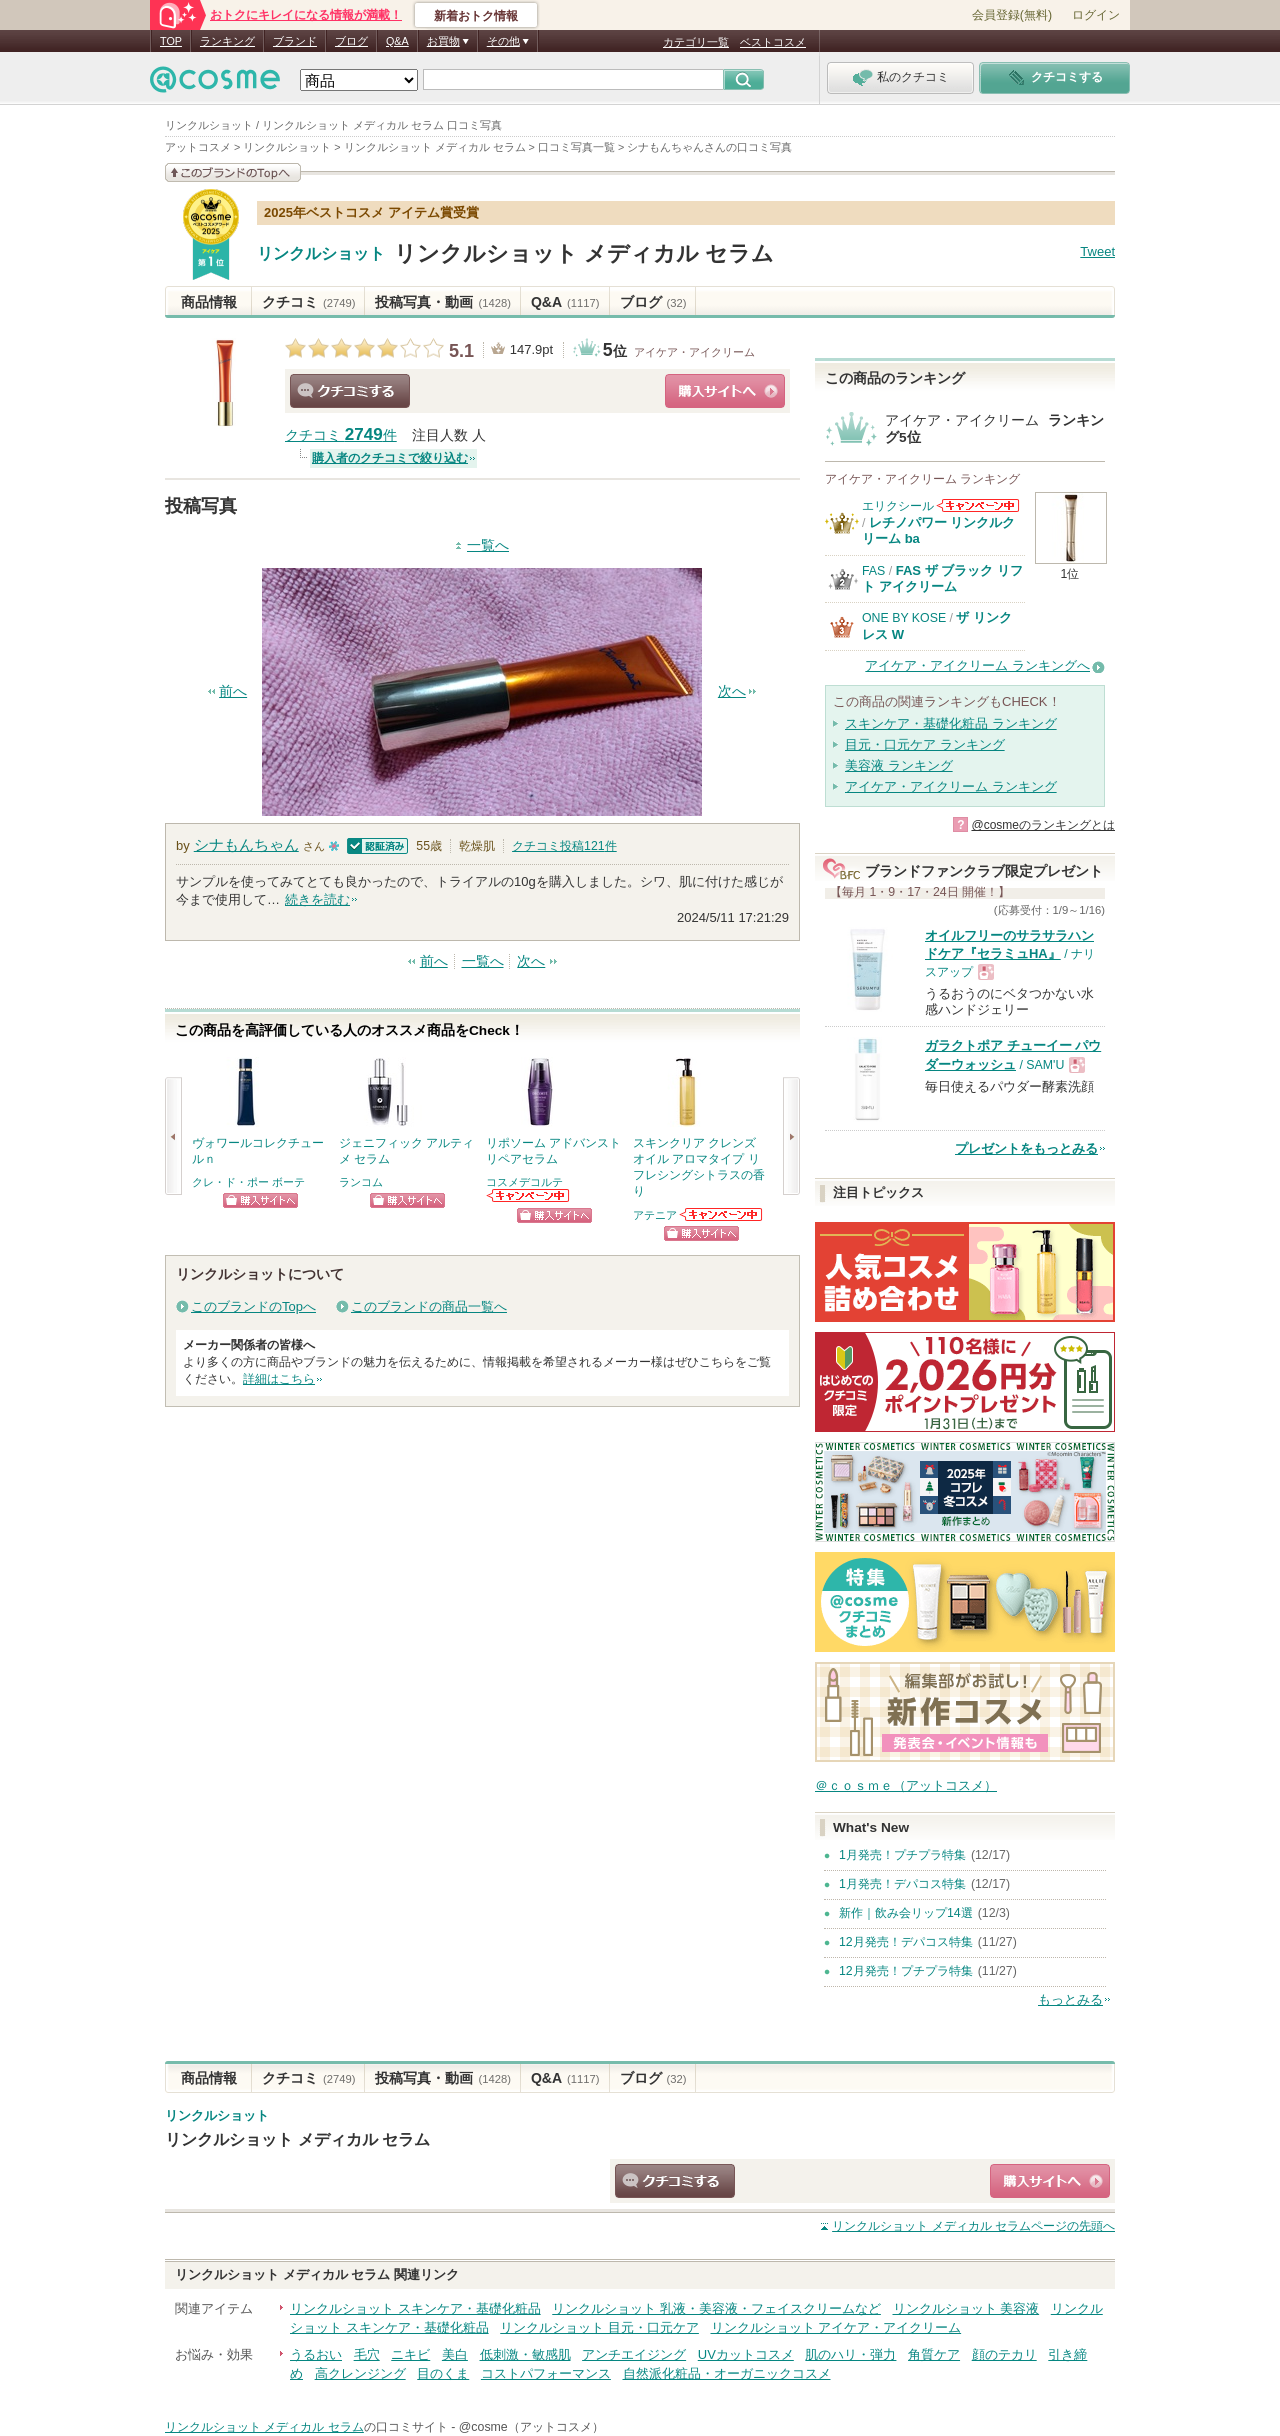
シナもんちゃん (246, 844)
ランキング (227, 41)
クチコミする (350, 391)
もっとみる (1070, 1999)
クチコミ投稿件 (564, 846)
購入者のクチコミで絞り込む (390, 458)
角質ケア (934, 2354)
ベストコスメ (773, 42)
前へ (233, 691)
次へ (732, 691)
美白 (455, 2354)
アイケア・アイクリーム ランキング (951, 786)
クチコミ (308, 302)
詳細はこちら (279, 1379)
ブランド (295, 41)
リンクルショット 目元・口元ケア (599, 2327)
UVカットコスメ (746, 2354)
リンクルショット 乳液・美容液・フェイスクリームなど (716, 2308)
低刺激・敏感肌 (525, 2354)
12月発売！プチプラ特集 (906, 1971)
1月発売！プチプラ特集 (902, 1855)
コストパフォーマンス (546, 2373)
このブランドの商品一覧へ (429, 1306)
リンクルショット (321, 254)
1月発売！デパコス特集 (902, 1884)
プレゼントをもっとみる (1026, 1148)
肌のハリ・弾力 (850, 2354)
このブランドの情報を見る (233, 172)
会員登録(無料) (1012, 15)
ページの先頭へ (973, 2226)
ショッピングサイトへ (725, 391)
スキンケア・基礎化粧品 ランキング (951, 723)
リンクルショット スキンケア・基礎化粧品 (415, 2308)
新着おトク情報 (476, 16)
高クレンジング (360, 2373)
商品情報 (209, 302)
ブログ (351, 41)
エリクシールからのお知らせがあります (978, 505)
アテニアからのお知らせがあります (722, 1214)
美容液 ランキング (899, 765)
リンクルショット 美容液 (966, 2308)
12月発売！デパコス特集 (906, 1942)
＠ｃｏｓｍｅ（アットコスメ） (906, 1785)
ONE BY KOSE (904, 618)
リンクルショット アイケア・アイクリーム (836, 2327)
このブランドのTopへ (253, 1306)
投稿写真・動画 (442, 302)
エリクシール (898, 506)
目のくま (443, 2373)
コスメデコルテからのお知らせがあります (529, 1195)
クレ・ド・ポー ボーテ (248, 1182)
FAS (873, 571)
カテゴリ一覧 (696, 42)
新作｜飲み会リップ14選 (906, 1913)
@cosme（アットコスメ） (531, 2427)
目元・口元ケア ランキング (925, 744)
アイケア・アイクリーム (694, 352)
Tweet (1097, 251)
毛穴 (367, 2354)
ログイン (1096, 15)
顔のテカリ (1004, 2354)
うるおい (316, 2354)
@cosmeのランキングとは (1043, 825)
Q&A (397, 41)
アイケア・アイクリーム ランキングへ (977, 665)
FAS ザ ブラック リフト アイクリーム (942, 578)
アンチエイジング (634, 2354)
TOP (171, 41)
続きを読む (317, 899)
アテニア (655, 1215)
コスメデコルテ (524, 1182)
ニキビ (410, 2354)
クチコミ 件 (341, 435)
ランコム (361, 1182)
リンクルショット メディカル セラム (584, 253)
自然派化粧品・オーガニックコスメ (727, 2373)
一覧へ (488, 545)
